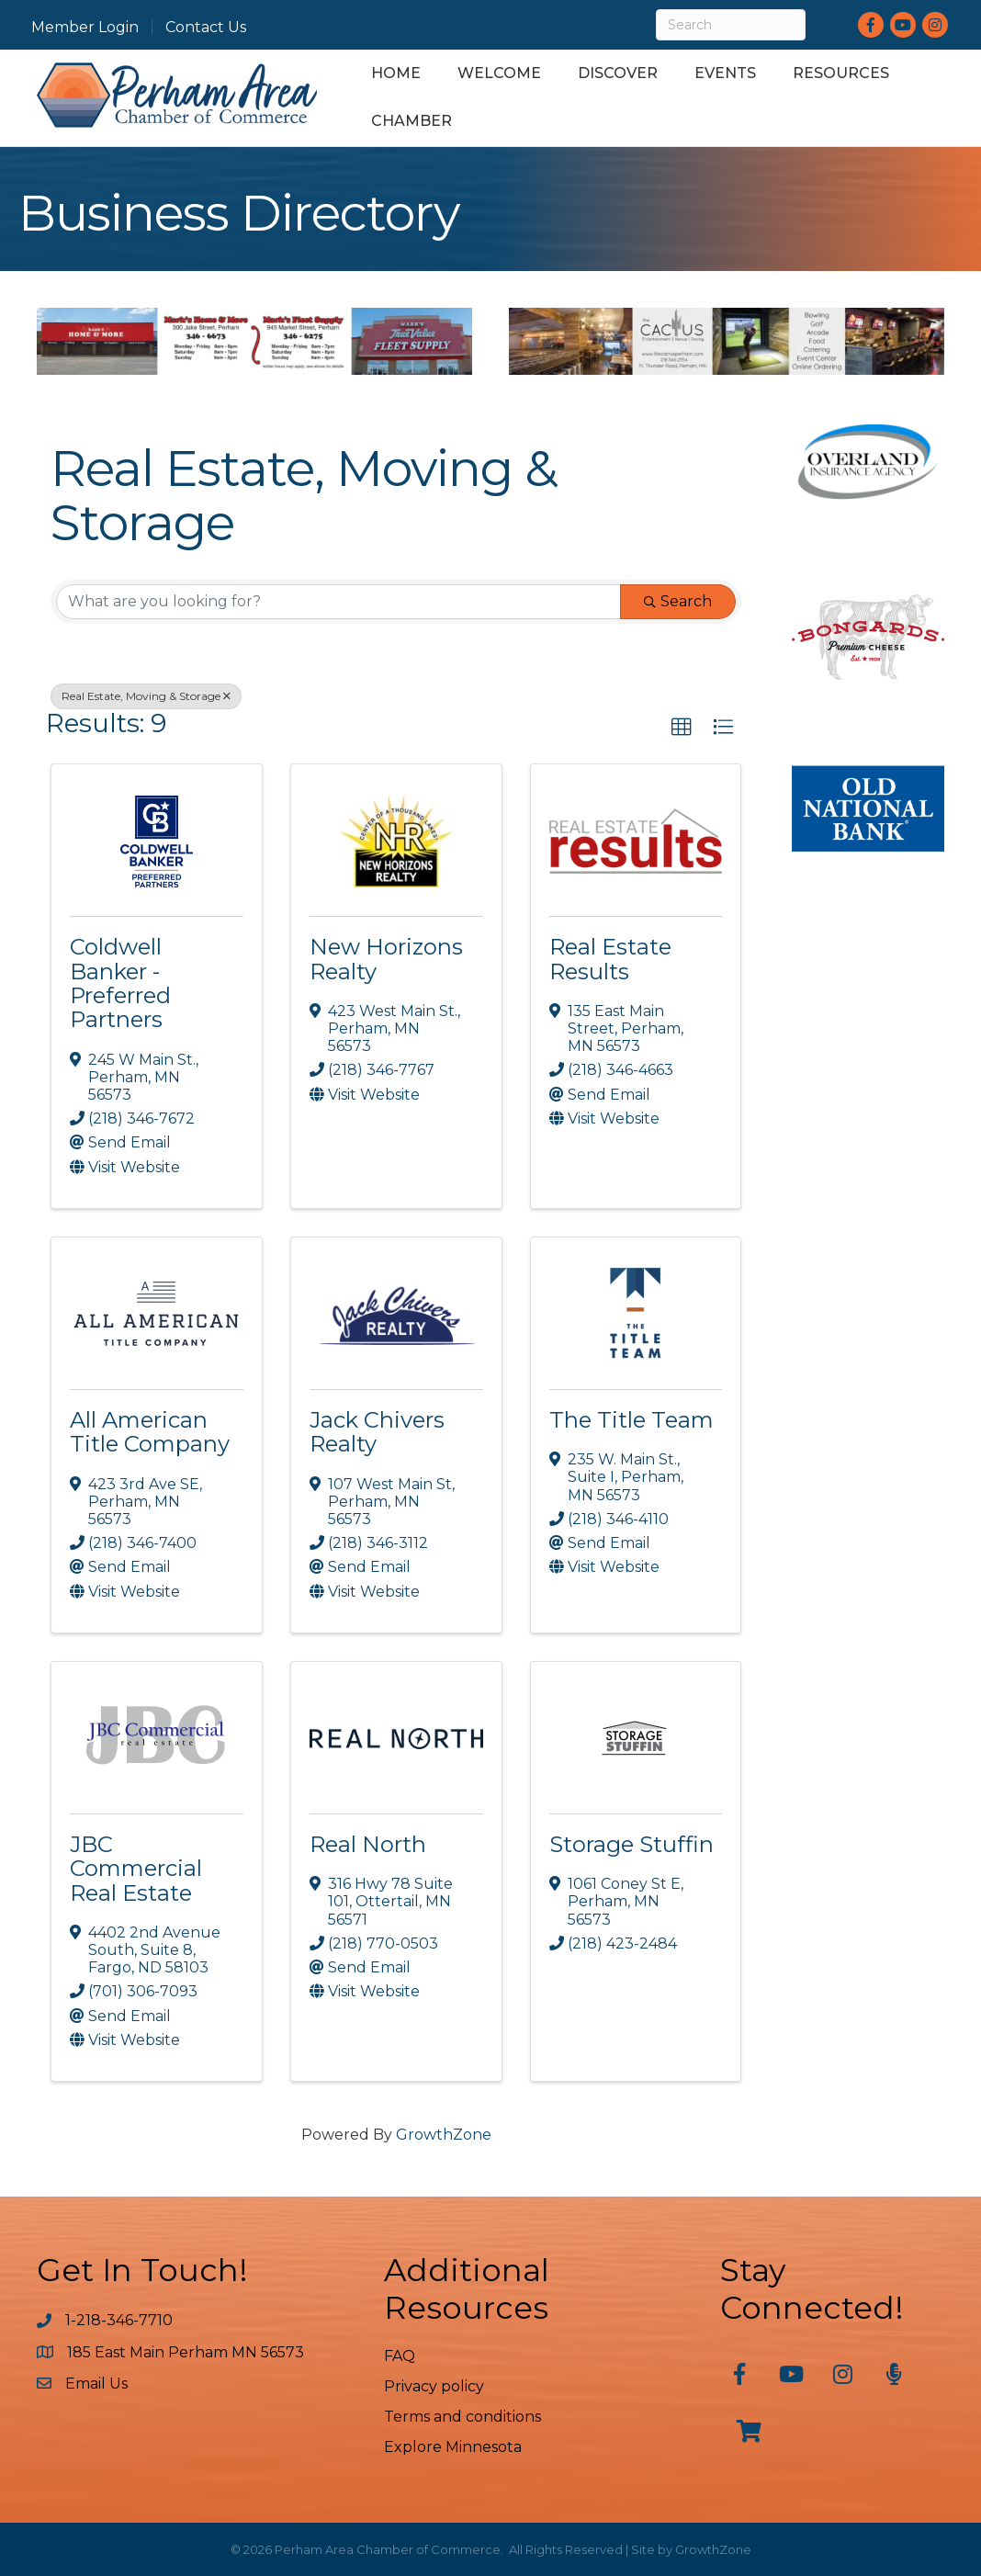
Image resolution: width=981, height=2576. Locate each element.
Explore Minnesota (453, 2447)
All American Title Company (150, 1432)
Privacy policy (434, 2386)
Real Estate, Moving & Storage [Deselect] (146, 696)
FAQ (399, 2356)
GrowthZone (443, 2134)
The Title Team (631, 1420)
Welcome (499, 73)
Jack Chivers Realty (377, 1432)
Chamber (411, 121)
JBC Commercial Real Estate (136, 1868)
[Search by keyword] (338, 601)
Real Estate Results (610, 958)
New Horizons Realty (386, 958)
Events (725, 73)
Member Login (85, 27)
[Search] (731, 24)
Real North (368, 1844)
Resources (841, 73)
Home (396, 73)
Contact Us (205, 27)
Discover (618, 73)
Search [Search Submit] (678, 601)
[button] (681, 727)
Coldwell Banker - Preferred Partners (120, 983)
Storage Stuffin (631, 1844)
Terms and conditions (462, 2416)
